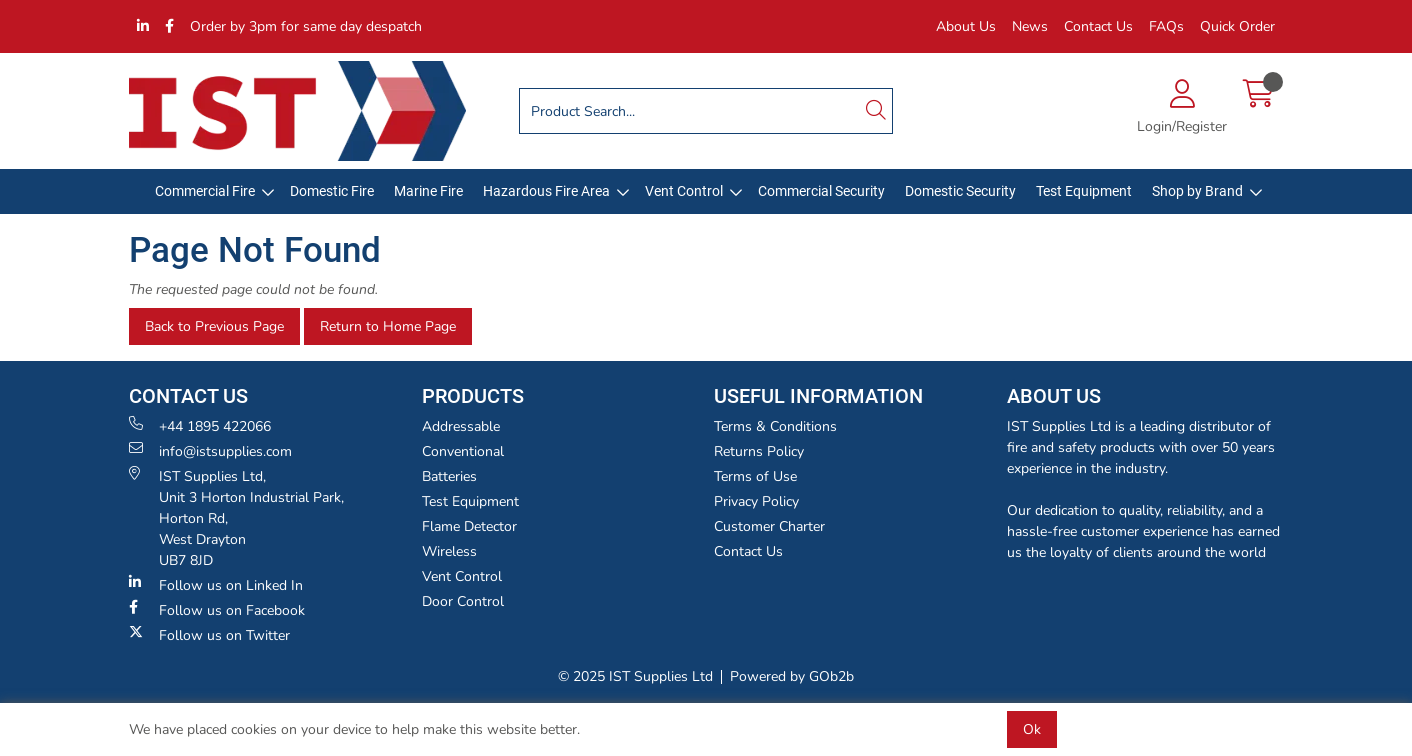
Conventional (463, 451)
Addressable (461, 426)
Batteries (449, 476)
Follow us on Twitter (209, 635)
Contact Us (1098, 26)
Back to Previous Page (214, 326)
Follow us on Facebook (217, 610)
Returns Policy (759, 451)
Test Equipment (1084, 191)
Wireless (449, 551)
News (1030, 26)
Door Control (463, 601)
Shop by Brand (1197, 191)
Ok (1032, 729)
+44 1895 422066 (200, 426)
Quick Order (1237, 26)
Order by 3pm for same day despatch (306, 26)
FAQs (1166, 26)
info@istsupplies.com (210, 451)
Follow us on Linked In (216, 585)
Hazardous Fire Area (546, 191)
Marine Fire (428, 191)
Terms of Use (755, 476)
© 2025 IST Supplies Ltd (635, 676)
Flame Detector (469, 526)
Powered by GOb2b (792, 676)
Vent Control (684, 191)
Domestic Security (960, 191)
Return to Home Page (388, 326)
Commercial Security (821, 191)
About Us (966, 26)
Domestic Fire (332, 191)
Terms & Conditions (775, 426)
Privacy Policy (756, 501)
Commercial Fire (205, 191)
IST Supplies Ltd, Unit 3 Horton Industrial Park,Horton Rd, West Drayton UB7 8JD (236, 518)
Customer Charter (769, 526)
